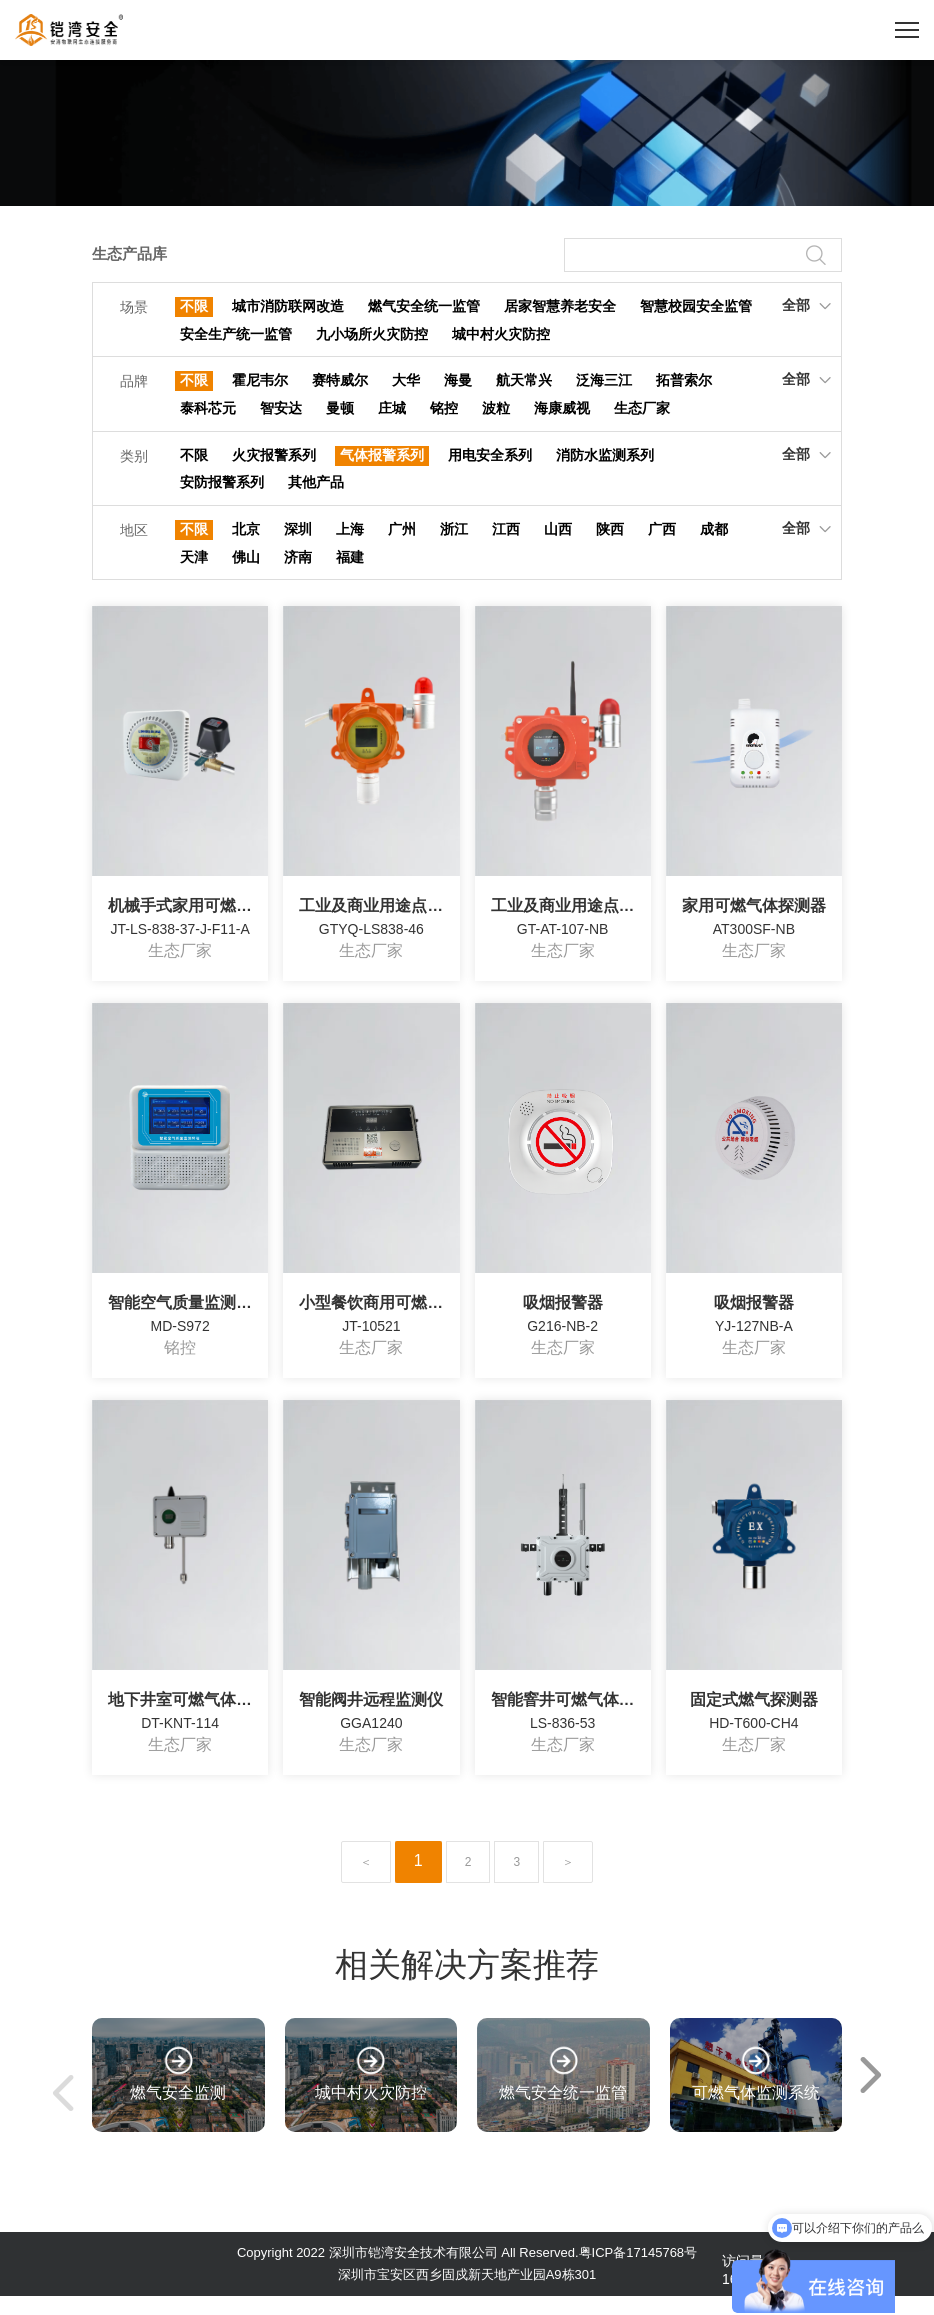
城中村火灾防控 (501, 337)
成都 (714, 544)
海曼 (458, 386)
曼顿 (340, 416)
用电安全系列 (490, 465)
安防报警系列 (222, 495)
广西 (662, 544)
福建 (350, 574)
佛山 (246, 574)
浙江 (454, 544)
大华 (406, 386)
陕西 (610, 544)
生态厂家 (642, 416)
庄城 (392, 416)
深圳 (298, 544)
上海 (350, 544)
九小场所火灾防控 (372, 337)
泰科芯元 (208, 416)
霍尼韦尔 (260, 386)
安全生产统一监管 (236, 337)
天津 (194, 574)
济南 (298, 574)
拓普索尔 (684, 386)
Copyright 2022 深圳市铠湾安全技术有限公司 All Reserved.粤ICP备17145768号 (467, 2271)
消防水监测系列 (605, 465)
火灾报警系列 (274, 465)
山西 (558, 544)
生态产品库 (132, 254)
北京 (246, 544)
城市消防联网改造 (288, 307)
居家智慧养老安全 (560, 307)
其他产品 (316, 495)
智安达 (281, 416)
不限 (194, 307)
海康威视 (562, 416)
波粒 (496, 416)
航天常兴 (524, 386)
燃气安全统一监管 (424, 307)
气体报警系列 (382, 465)
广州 (402, 544)
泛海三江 (604, 386)
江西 (506, 544)
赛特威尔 (340, 386)
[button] (871, 2094)
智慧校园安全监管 (696, 307)
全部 (806, 305)
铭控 (444, 416)
